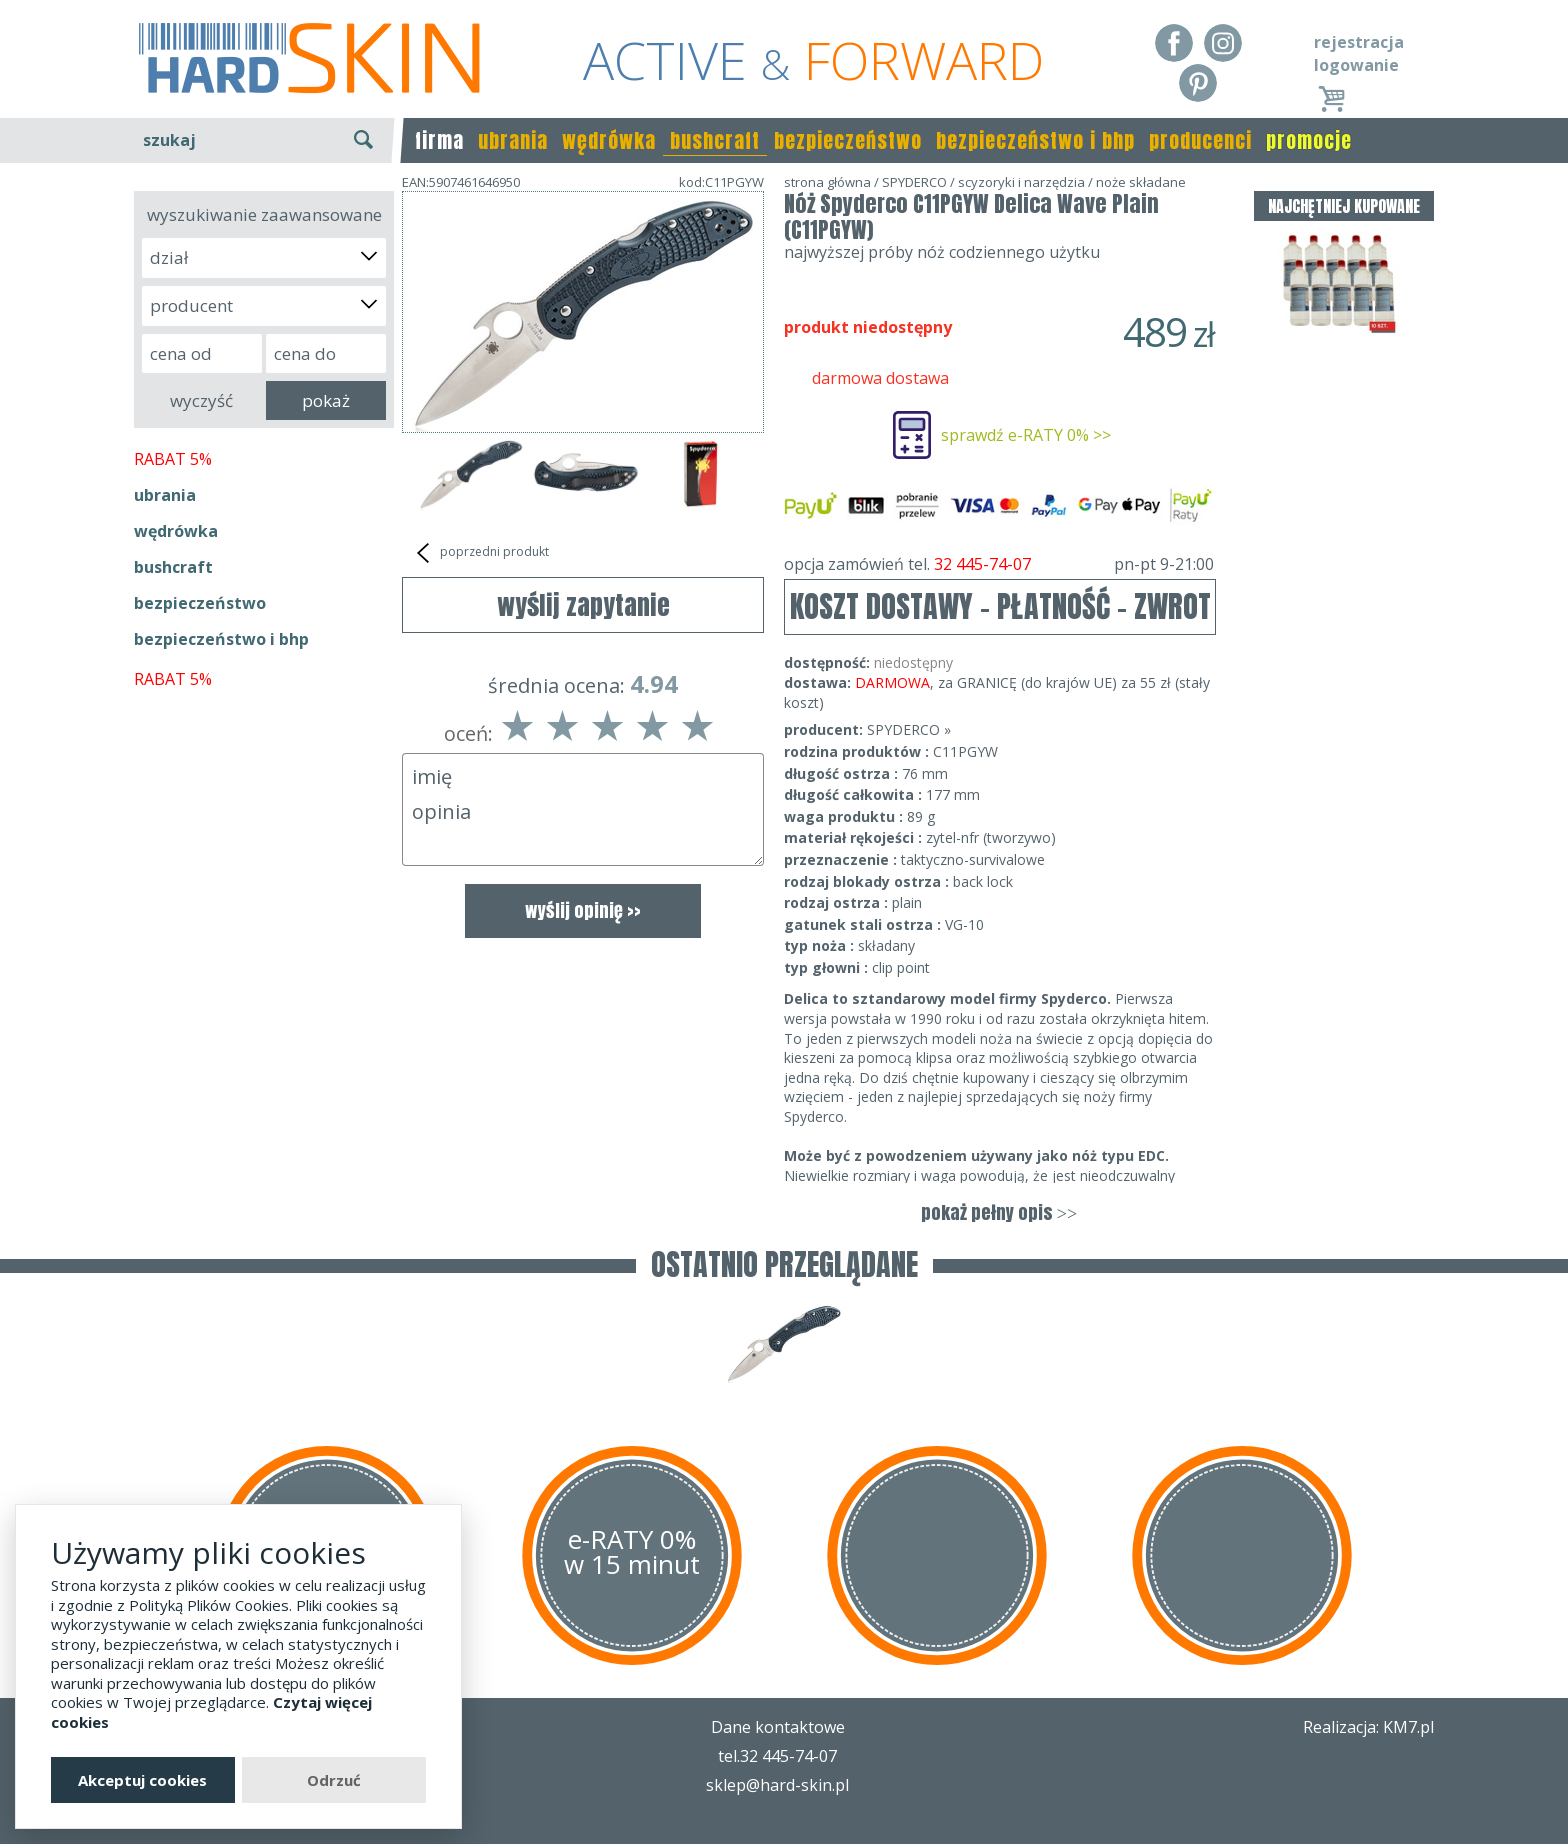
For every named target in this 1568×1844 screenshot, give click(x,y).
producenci (1200, 140)
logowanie (1356, 65)
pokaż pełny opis (999, 1212)
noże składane (1141, 182)
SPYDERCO (914, 182)
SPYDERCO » (909, 729)
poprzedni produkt (480, 553)
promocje (1309, 140)
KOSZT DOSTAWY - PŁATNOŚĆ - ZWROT (1000, 606)
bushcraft (715, 140)
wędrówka (609, 140)
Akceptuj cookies (142, 1780)
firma (439, 140)
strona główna (827, 182)
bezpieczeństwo (848, 140)
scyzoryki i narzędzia (1021, 182)
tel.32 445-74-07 (777, 1756)
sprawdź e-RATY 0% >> (1026, 435)
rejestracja (1359, 42)
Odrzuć (334, 1780)
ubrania (513, 140)
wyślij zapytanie (583, 605)
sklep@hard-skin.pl (777, 1785)
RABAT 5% (173, 459)
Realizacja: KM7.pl (1368, 1727)
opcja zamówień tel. (999, 564)
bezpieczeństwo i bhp (1035, 140)
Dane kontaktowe (778, 1727)
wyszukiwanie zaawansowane (264, 214)
